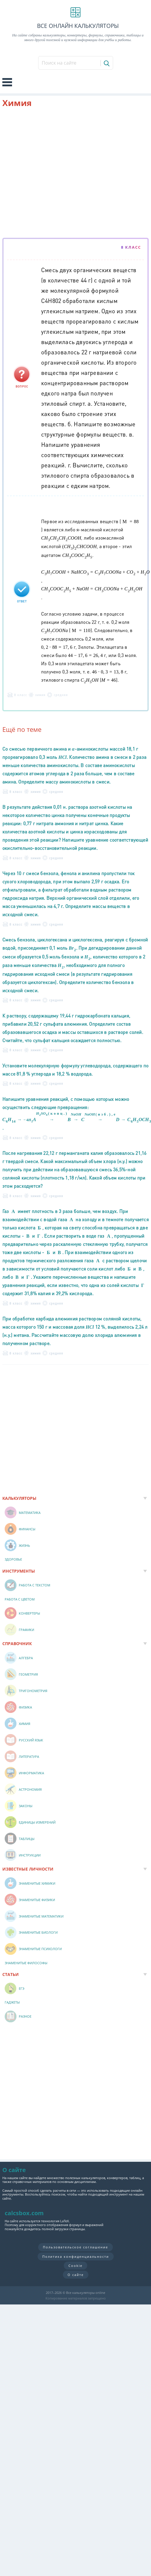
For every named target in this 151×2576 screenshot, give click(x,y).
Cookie (75, 2265)
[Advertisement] (55, 174)
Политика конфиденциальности (75, 2256)
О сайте (76, 2274)
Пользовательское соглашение (75, 2247)
